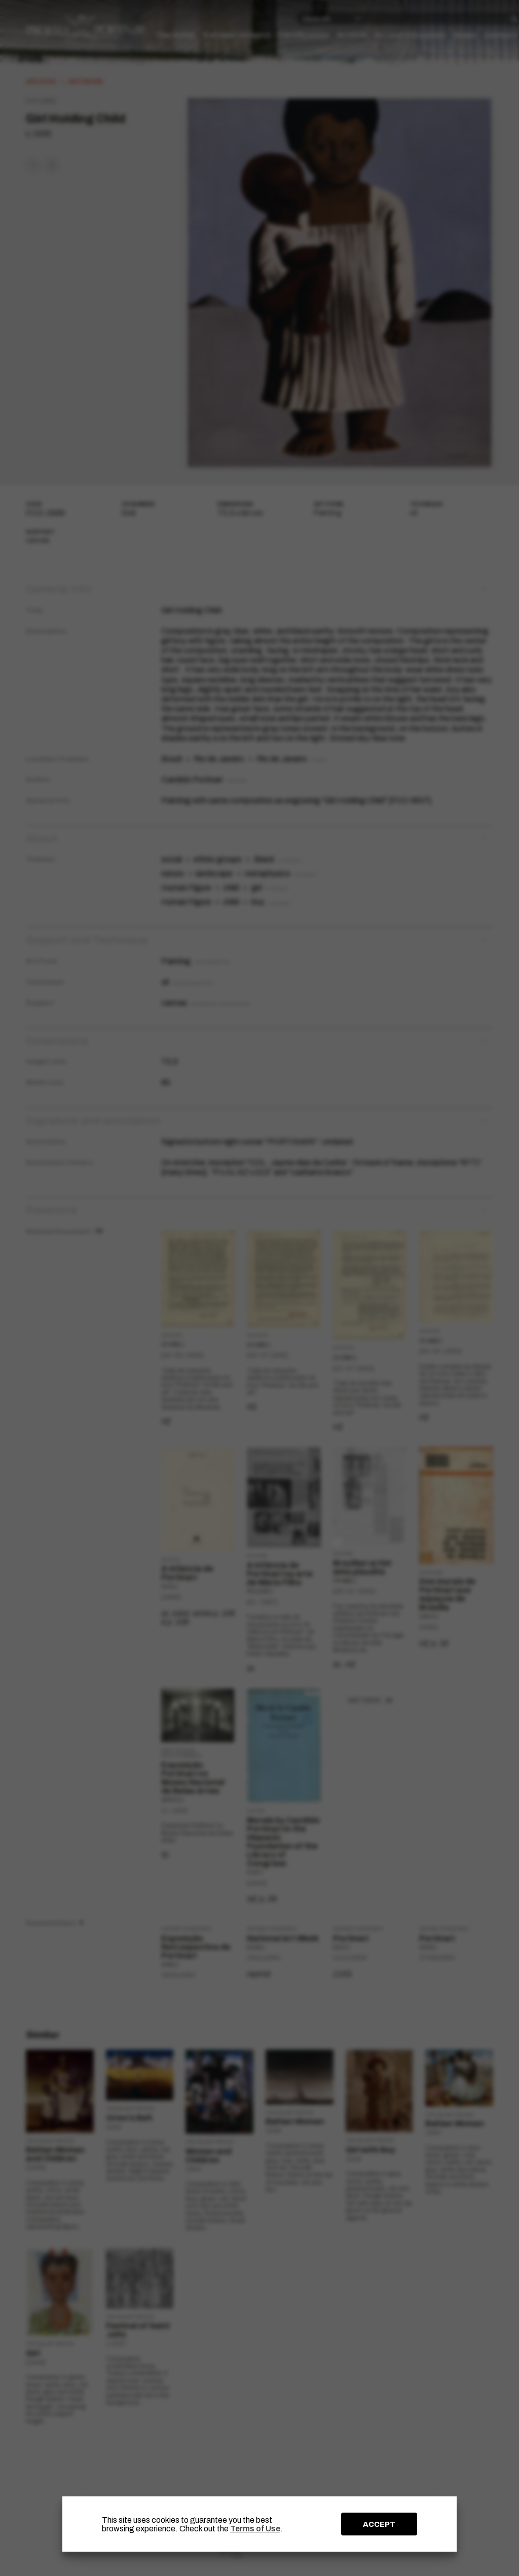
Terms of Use (255, 2528)
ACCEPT (379, 2524)
